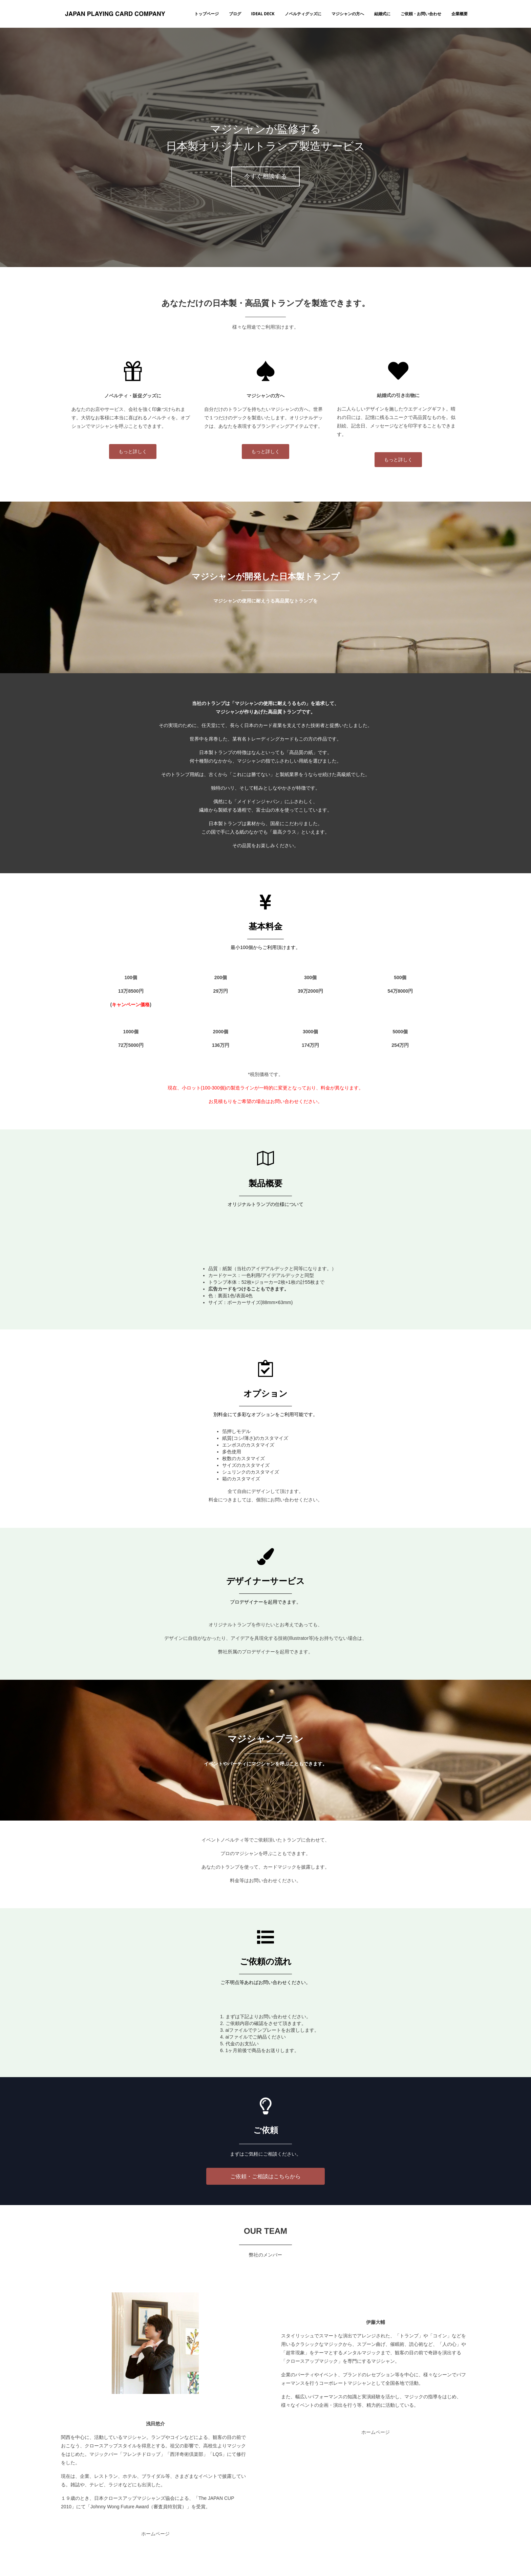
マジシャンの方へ (348, 14)
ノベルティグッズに (303, 14)
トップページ (206, 14)
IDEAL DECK (263, 14)
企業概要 (459, 14)
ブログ (235, 14)
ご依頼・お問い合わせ (421, 14)
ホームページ (155, 2533)
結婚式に (382, 14)
